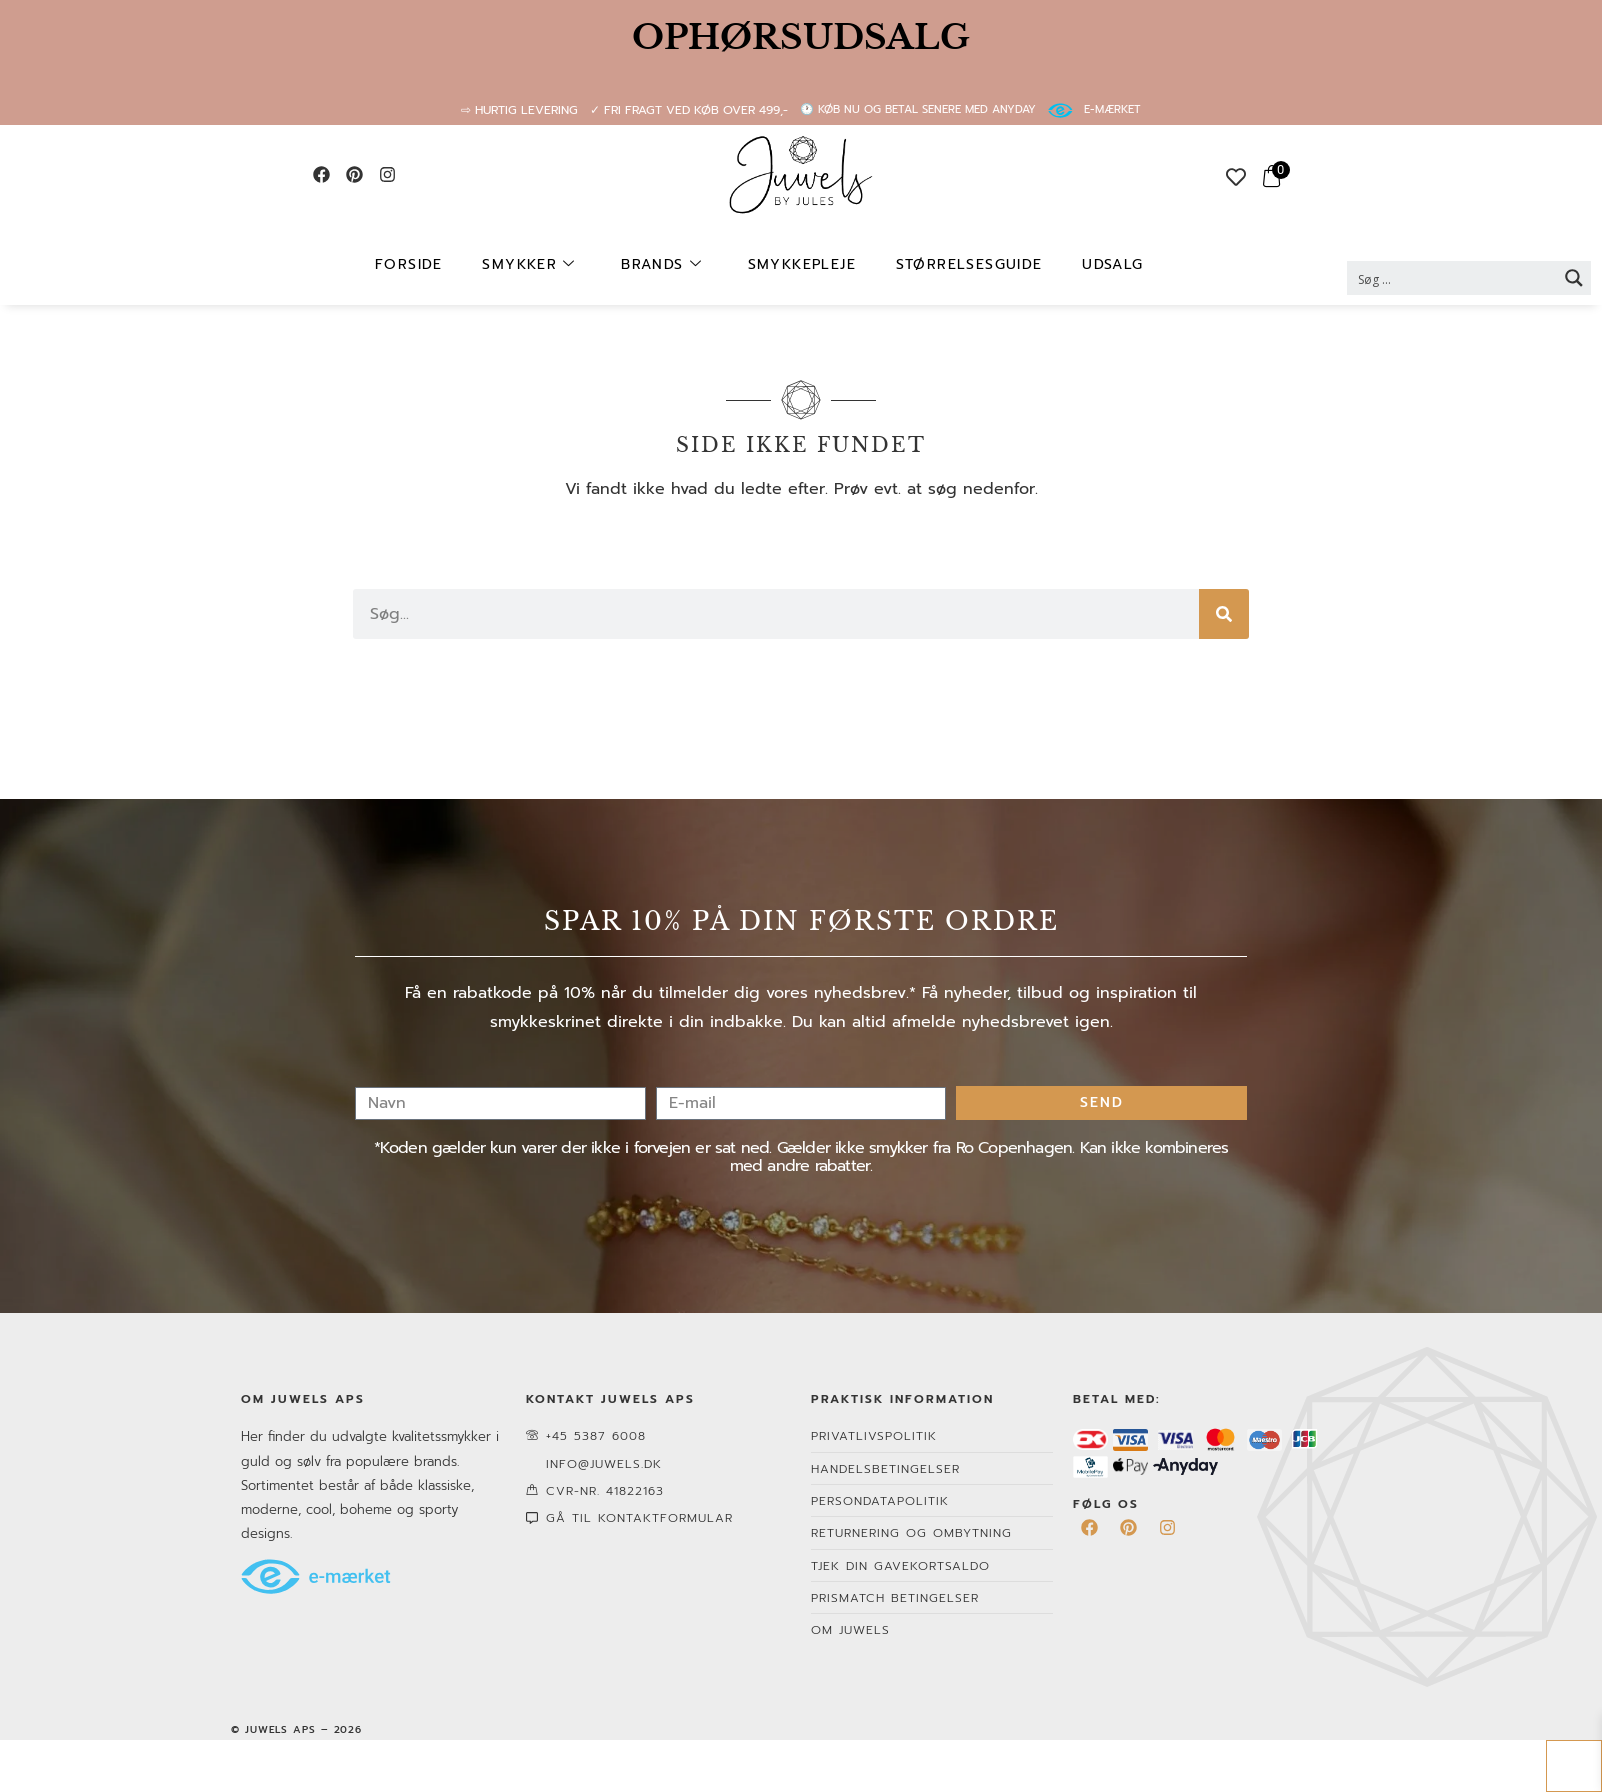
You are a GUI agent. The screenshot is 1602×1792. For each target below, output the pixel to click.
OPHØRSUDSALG (801, 37)
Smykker (546, 265)
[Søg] (1224, 614)
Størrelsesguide (957, 264)
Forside (436, 264)
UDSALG (1091, 264)
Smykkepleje (800, 264)
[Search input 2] (1453, 278)
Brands (669, 265)
